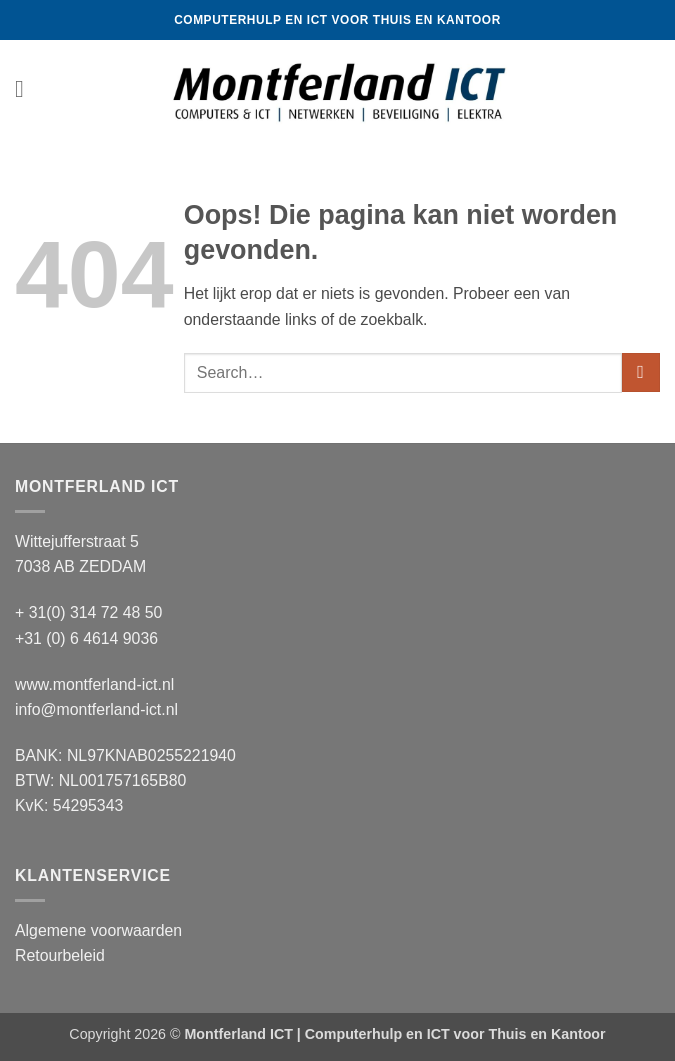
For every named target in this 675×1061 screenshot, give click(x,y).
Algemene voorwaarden (98, 930)
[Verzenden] (641, 372)
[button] (27, 89)
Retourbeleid (60, 955)
